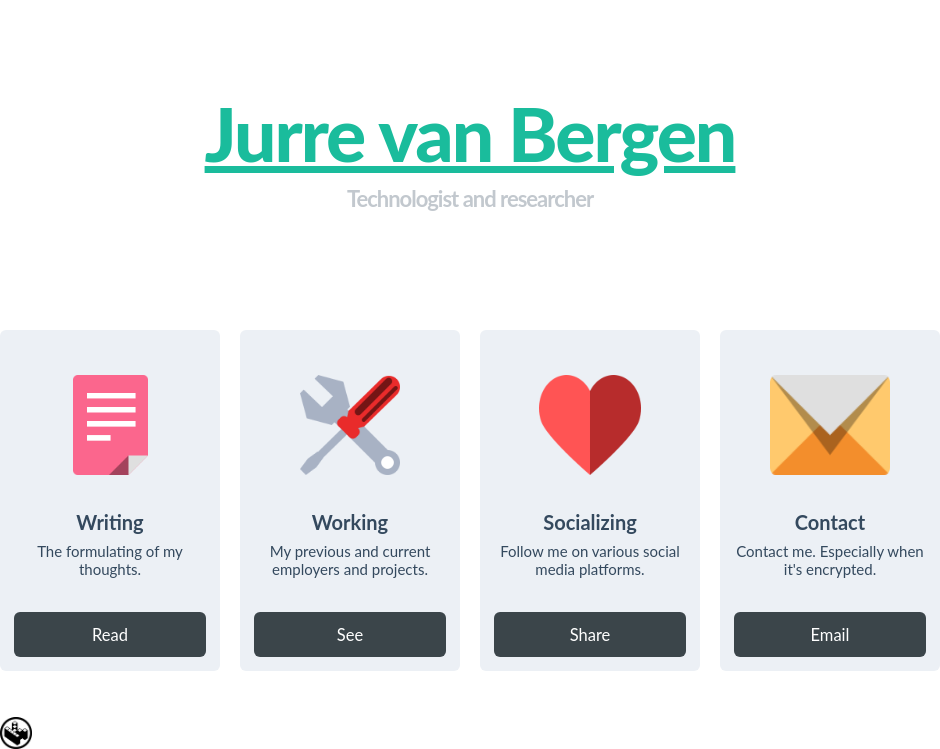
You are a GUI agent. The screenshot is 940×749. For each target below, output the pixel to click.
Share (590, 635)
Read (110, 635)
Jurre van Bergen (470, 133)
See (350, 635)
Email (830, 635)
